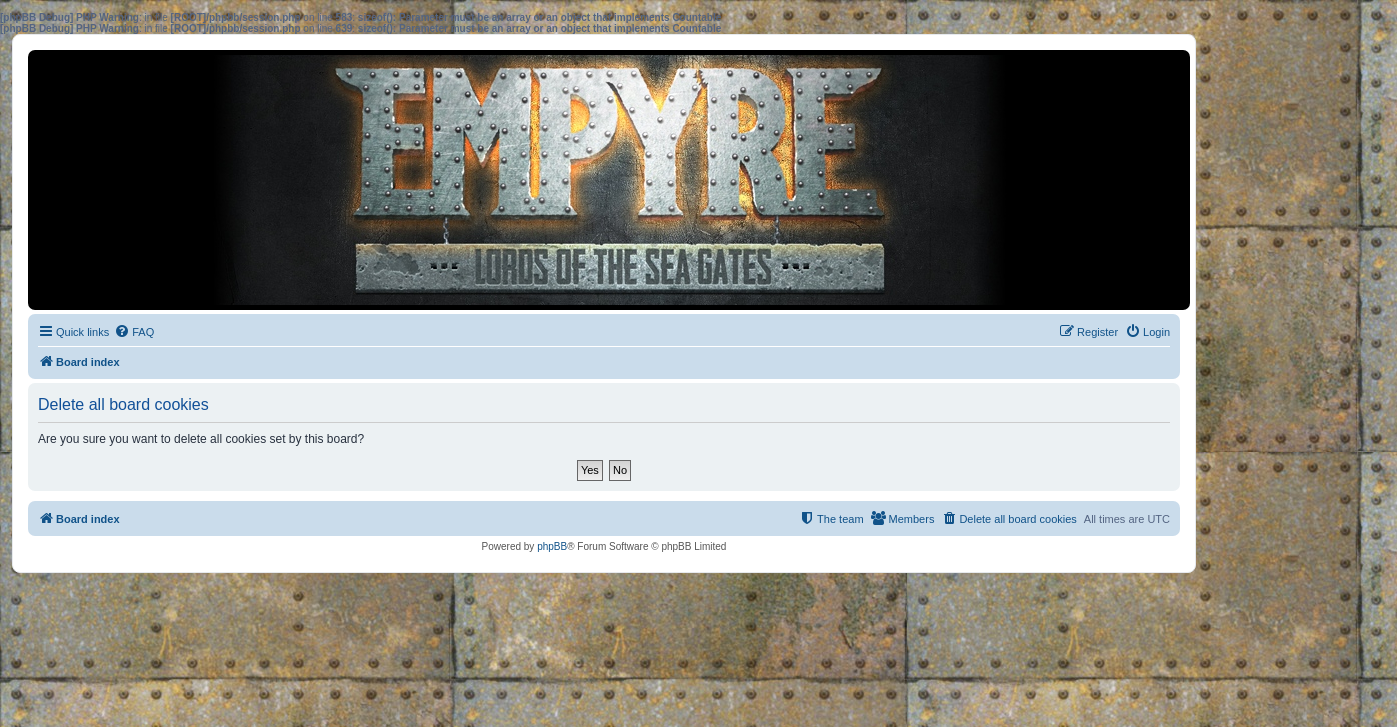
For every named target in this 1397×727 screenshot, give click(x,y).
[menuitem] (134, 332)
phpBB (552, 546)
